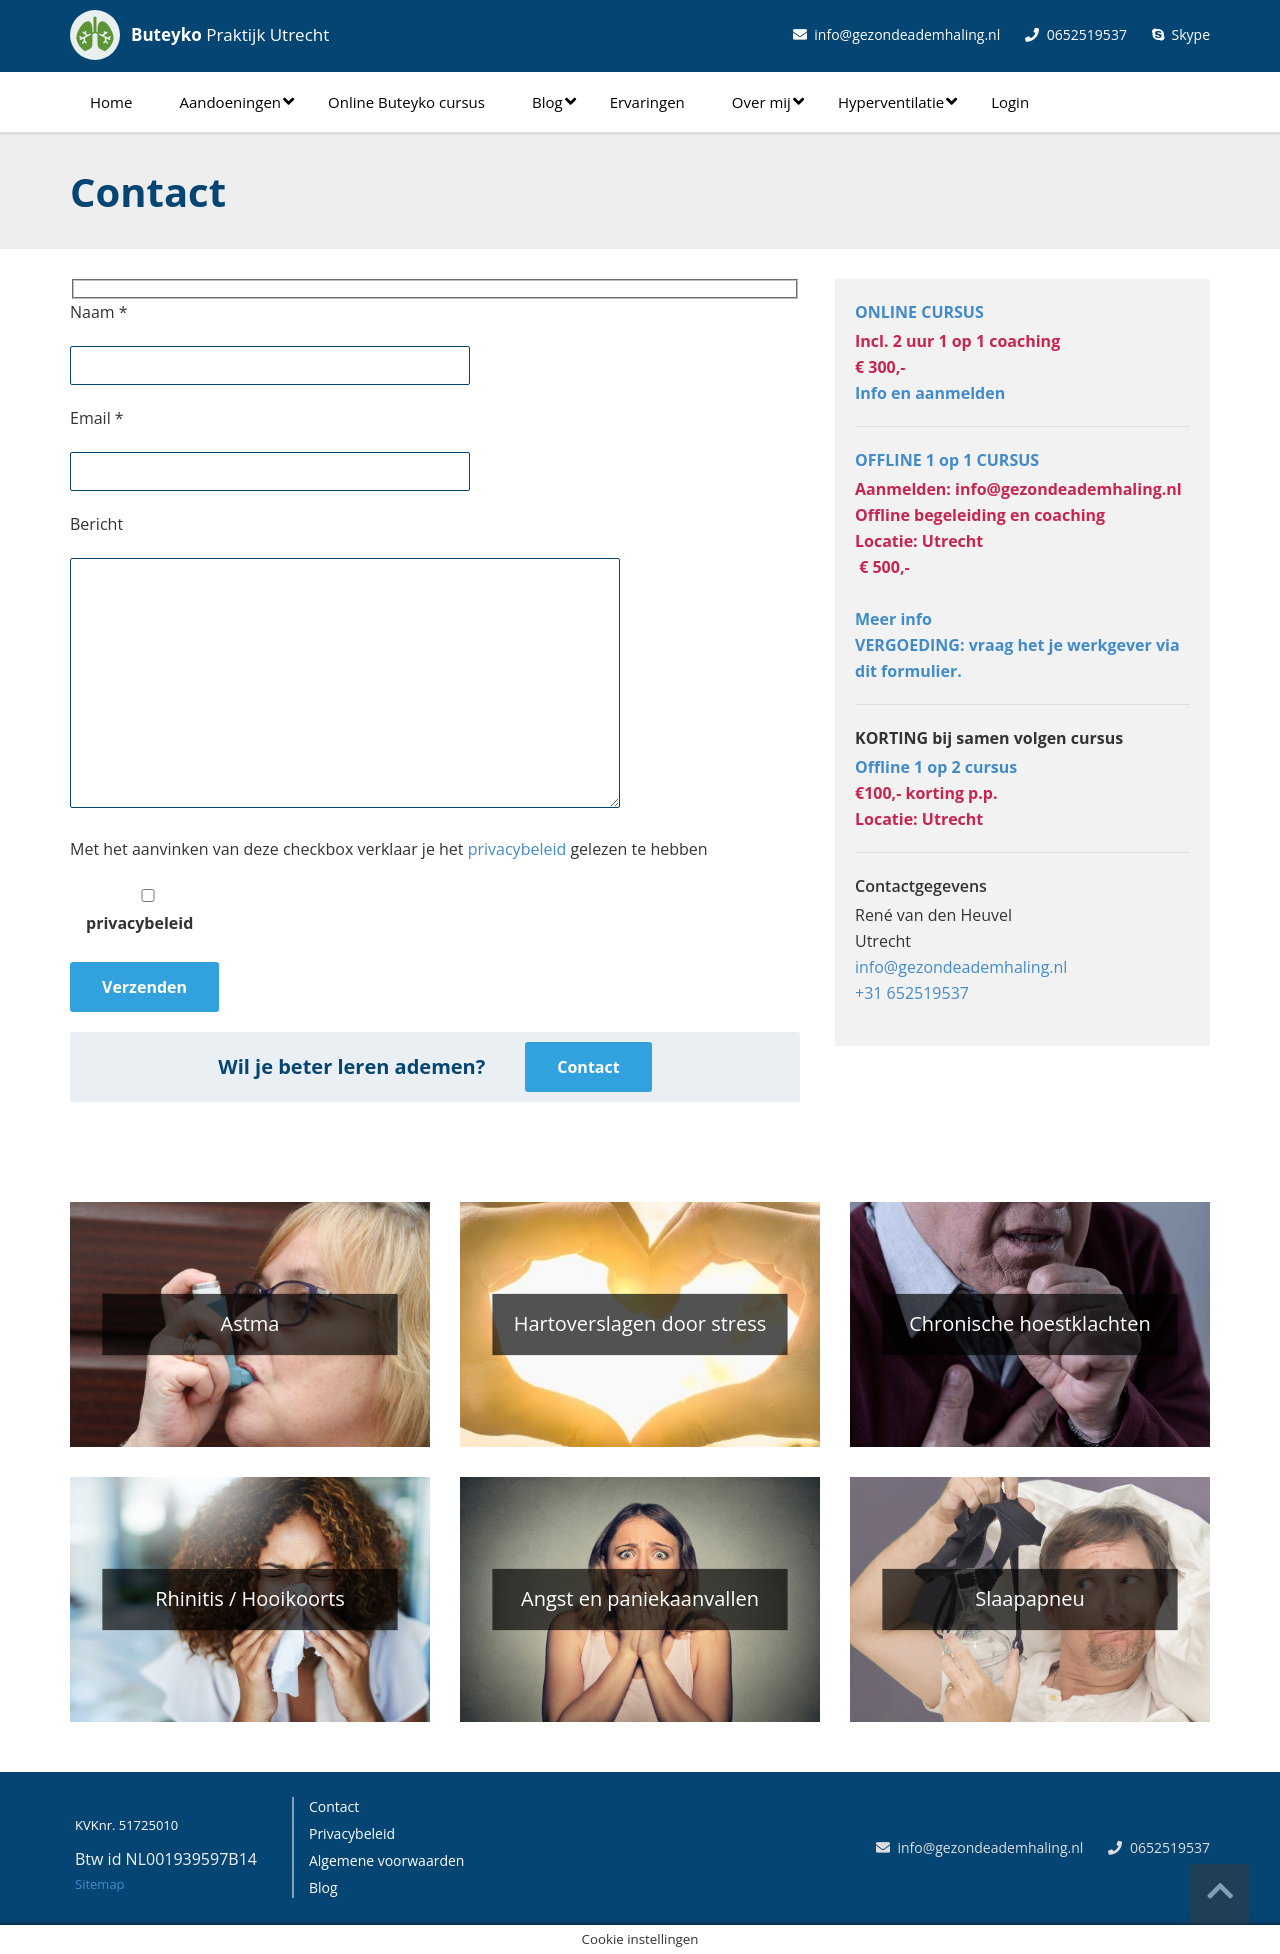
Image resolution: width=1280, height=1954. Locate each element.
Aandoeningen (236, 102)
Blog (554, 102)
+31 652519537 (912, 993)
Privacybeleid (352, 1833)
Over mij (768, 102)
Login (1010, 102)
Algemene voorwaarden (386, 1860)
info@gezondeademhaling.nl (897, 34)
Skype (1181, 34)
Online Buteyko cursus (406, 102)
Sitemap (100, 1884)
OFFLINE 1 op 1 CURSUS (947, 460)
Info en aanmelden (930, 393)
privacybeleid (517, 849)
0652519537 (1076, 34)
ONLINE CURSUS (919, 312)
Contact (588, 1067)
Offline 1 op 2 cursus (936, 767)
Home (111, 102)
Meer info (893, 619)
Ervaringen (647, 102)
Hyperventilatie (897, 102)
